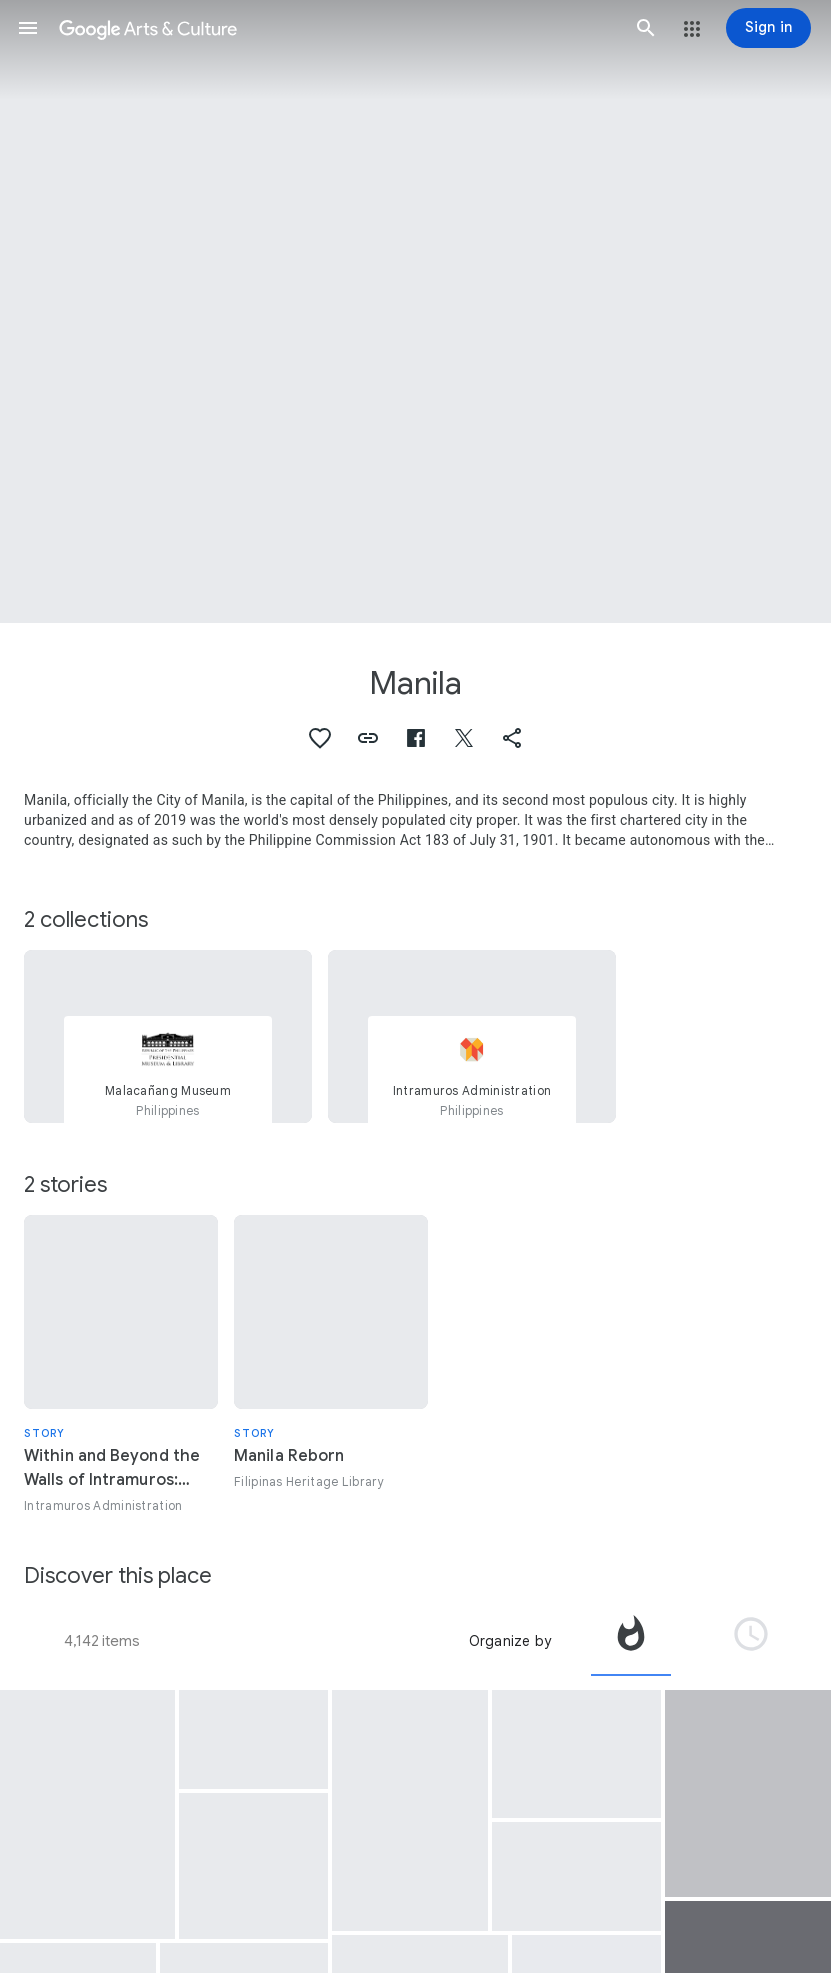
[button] (28, 28)
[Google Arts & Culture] (337, 28)
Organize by (510, 1641)
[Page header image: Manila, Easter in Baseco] (415, 311)
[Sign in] (768, 28)
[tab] (631, 1641)
